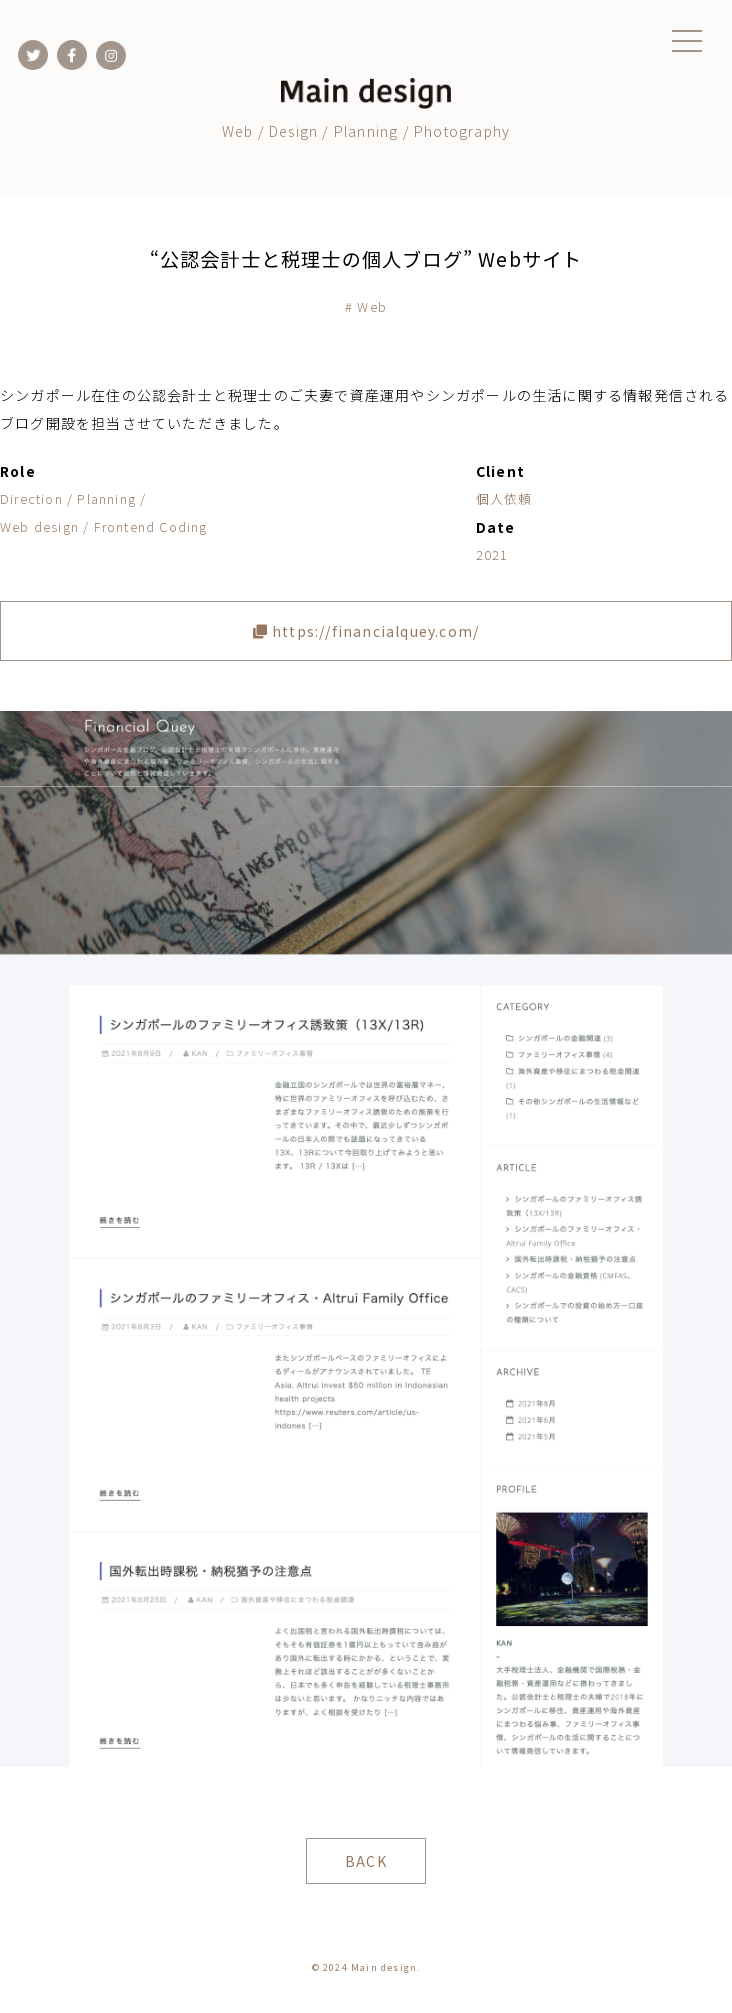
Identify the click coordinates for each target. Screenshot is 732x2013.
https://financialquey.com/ (366, 631)
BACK (366, 1861)
